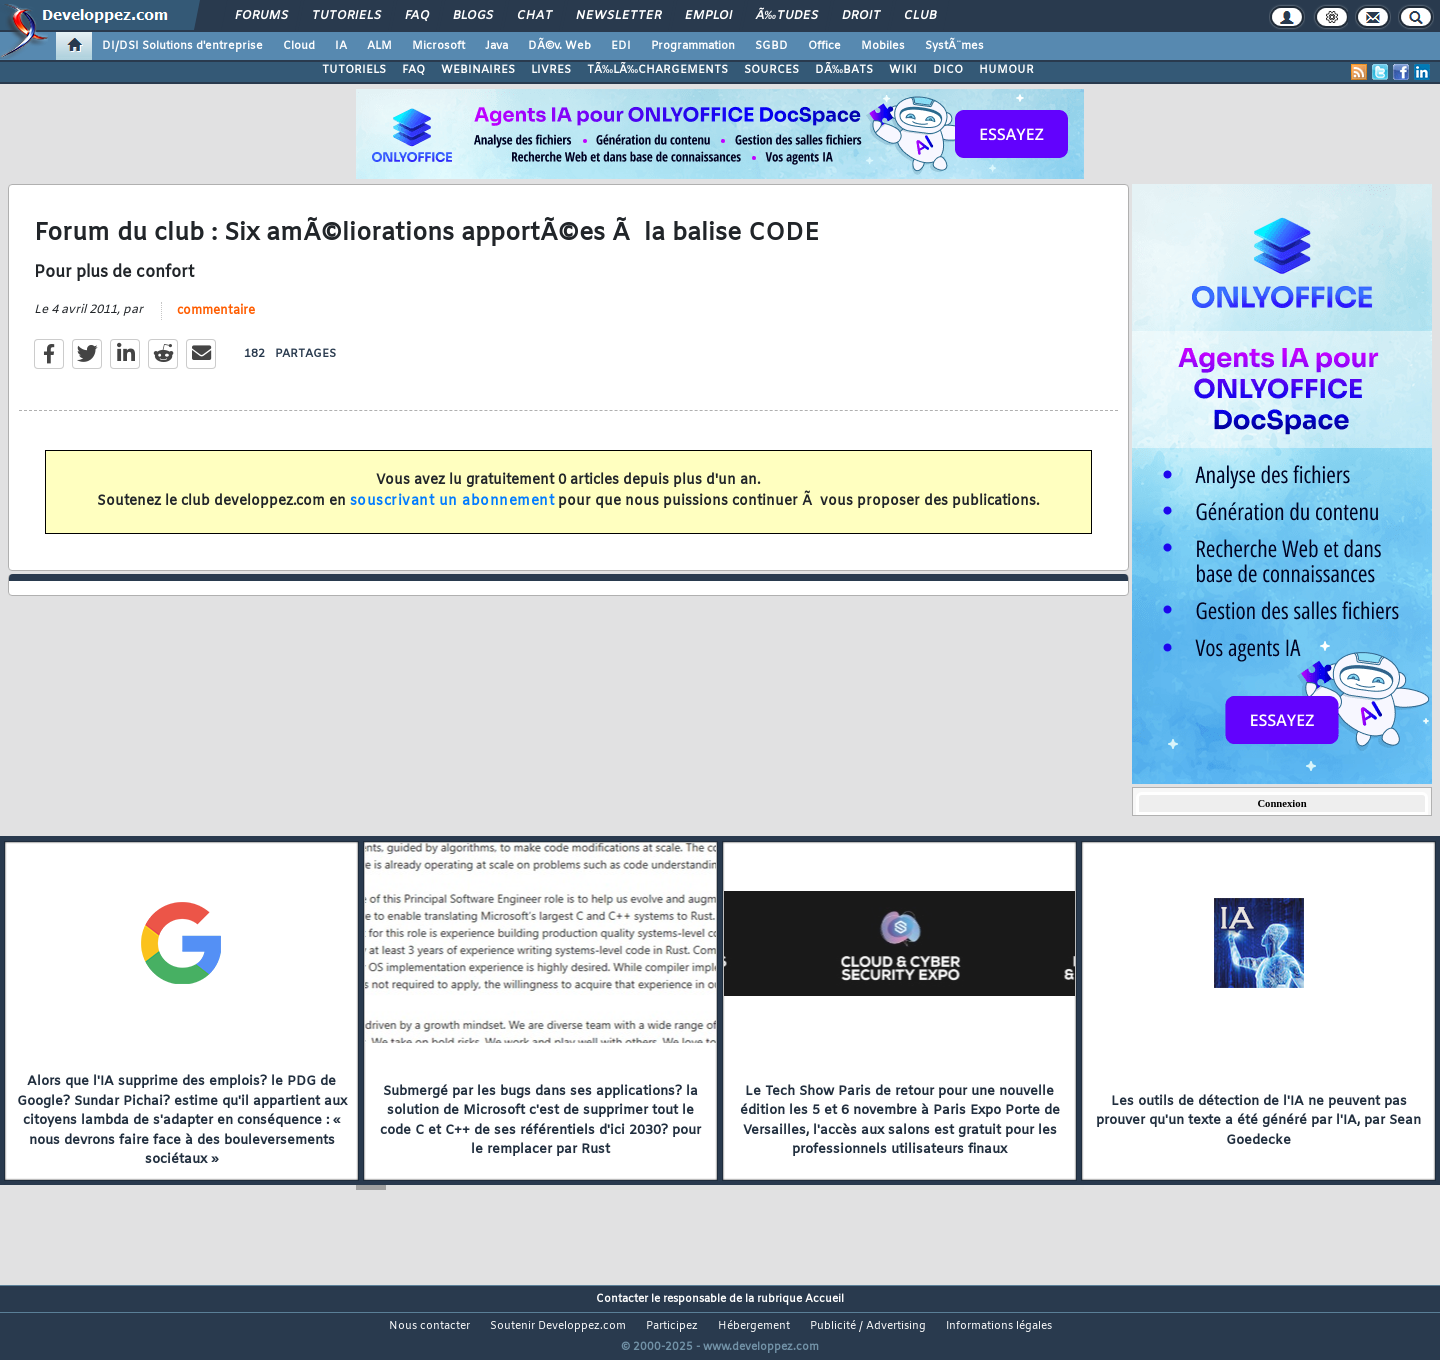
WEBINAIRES (478, 70)
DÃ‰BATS (844, 70)
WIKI (903, 70)
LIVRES (551, 70)
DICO (948, 70)
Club (920, 16)
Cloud (299, 46)
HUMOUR (1006, 70)
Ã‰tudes (787, 16)
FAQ (417, 16)
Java (496, 46)
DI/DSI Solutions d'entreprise (182, 46)
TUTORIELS (354, 70)
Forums (261, 16)
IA (341, 46)
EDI (621, 46)
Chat (534, 16)
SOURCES (771, 70)
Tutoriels (346, 16)
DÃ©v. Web (559, 46)
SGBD (771, 46)
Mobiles (883, 46)
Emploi (708, 16)
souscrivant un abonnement (452, 513)
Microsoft (438, 46)
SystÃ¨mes (954, 46)
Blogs (473, 16)
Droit (861, 16)
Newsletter (618, 16)
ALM (379, 46)
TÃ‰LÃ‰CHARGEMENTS (657, 70)
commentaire (216, 323)
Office (824, 46)
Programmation (693, 46)
